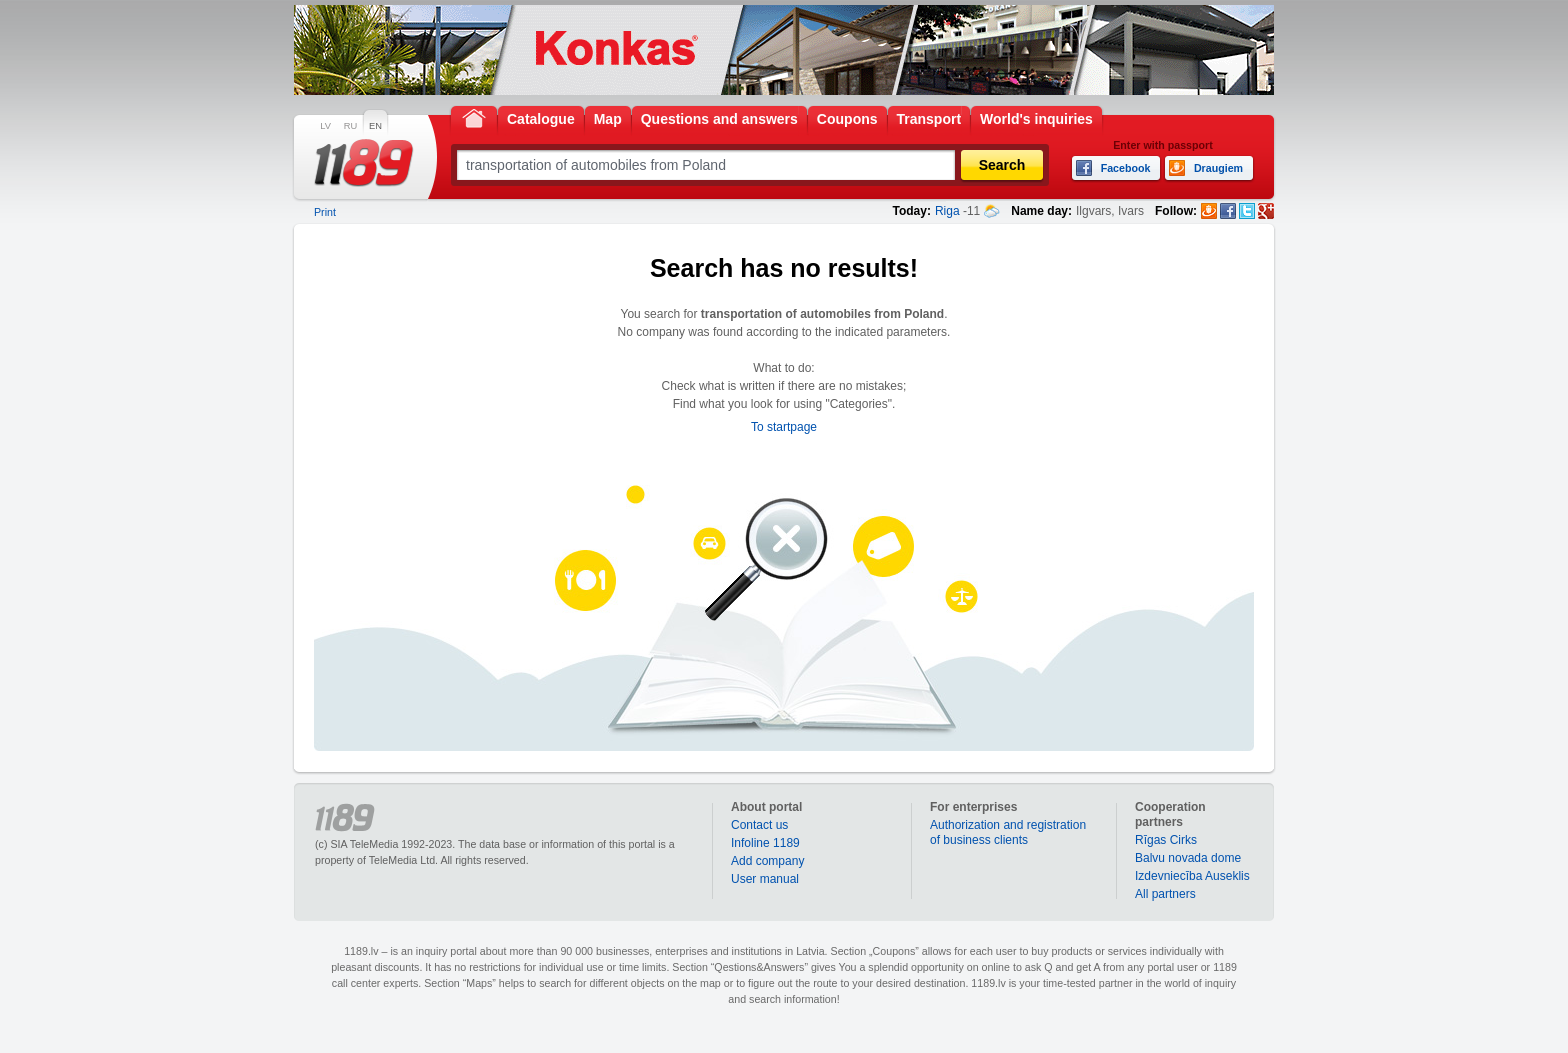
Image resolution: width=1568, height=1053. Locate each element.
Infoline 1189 (765, 843)
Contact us (759, 825)
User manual (765, 879)
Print (325, 212)
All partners (1165, 894)
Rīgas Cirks (1166, 840)
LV (325, 126)
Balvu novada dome (1188, 858)
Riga (947, 211)
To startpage (784, 427)
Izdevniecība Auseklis (1192, 876)
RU (350, 126)
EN (375, 126)
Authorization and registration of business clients (1008, 832)
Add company (767, 861)
